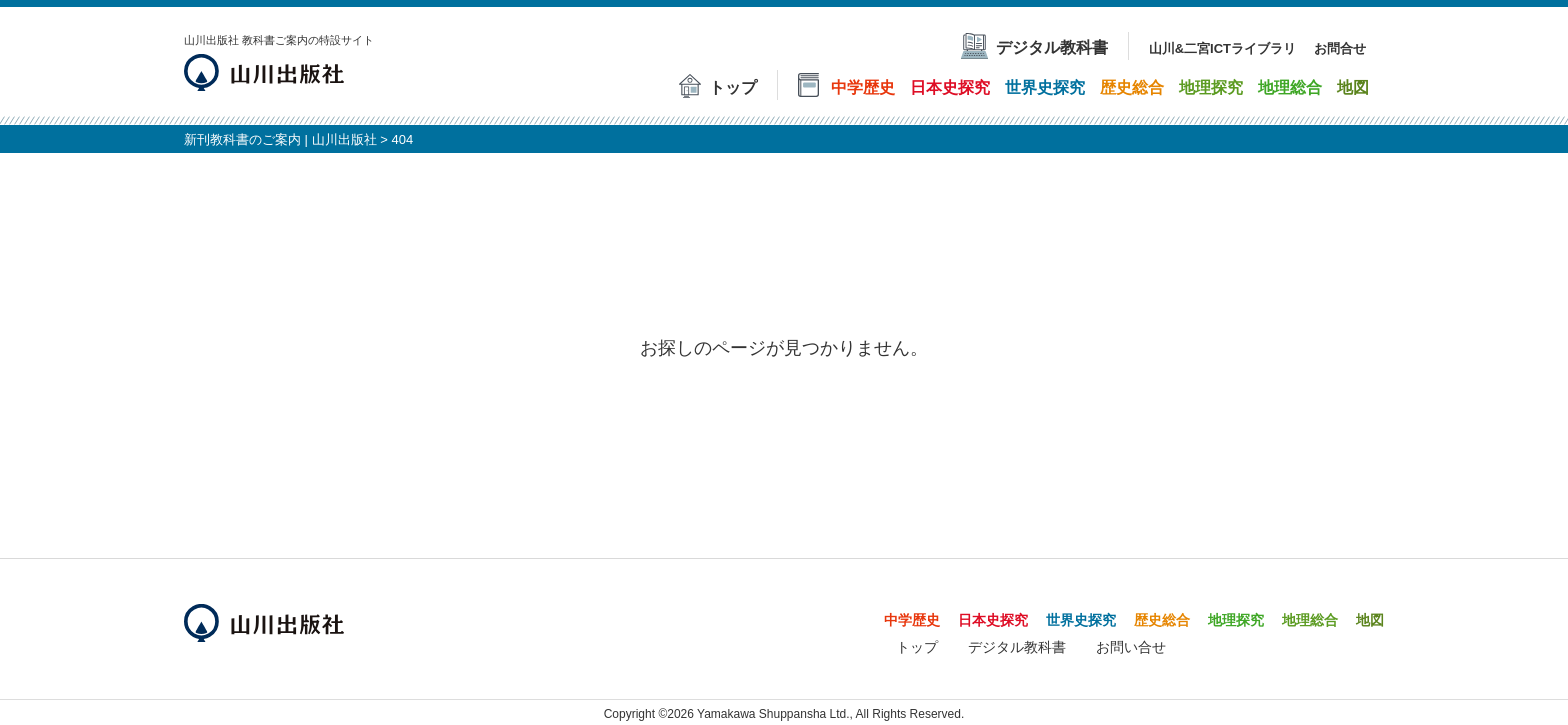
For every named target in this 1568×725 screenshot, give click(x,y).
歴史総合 (1162, 620)
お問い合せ (1131, 647)
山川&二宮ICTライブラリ (1222, 48)
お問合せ (1340, 48)
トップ (917, 647)
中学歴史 (912, 620)
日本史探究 (993, 620)
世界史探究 (1081, 620)
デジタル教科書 (1017, 647)
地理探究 (1236, 620)
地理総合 (1310, 620)
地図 (1370, 620)
